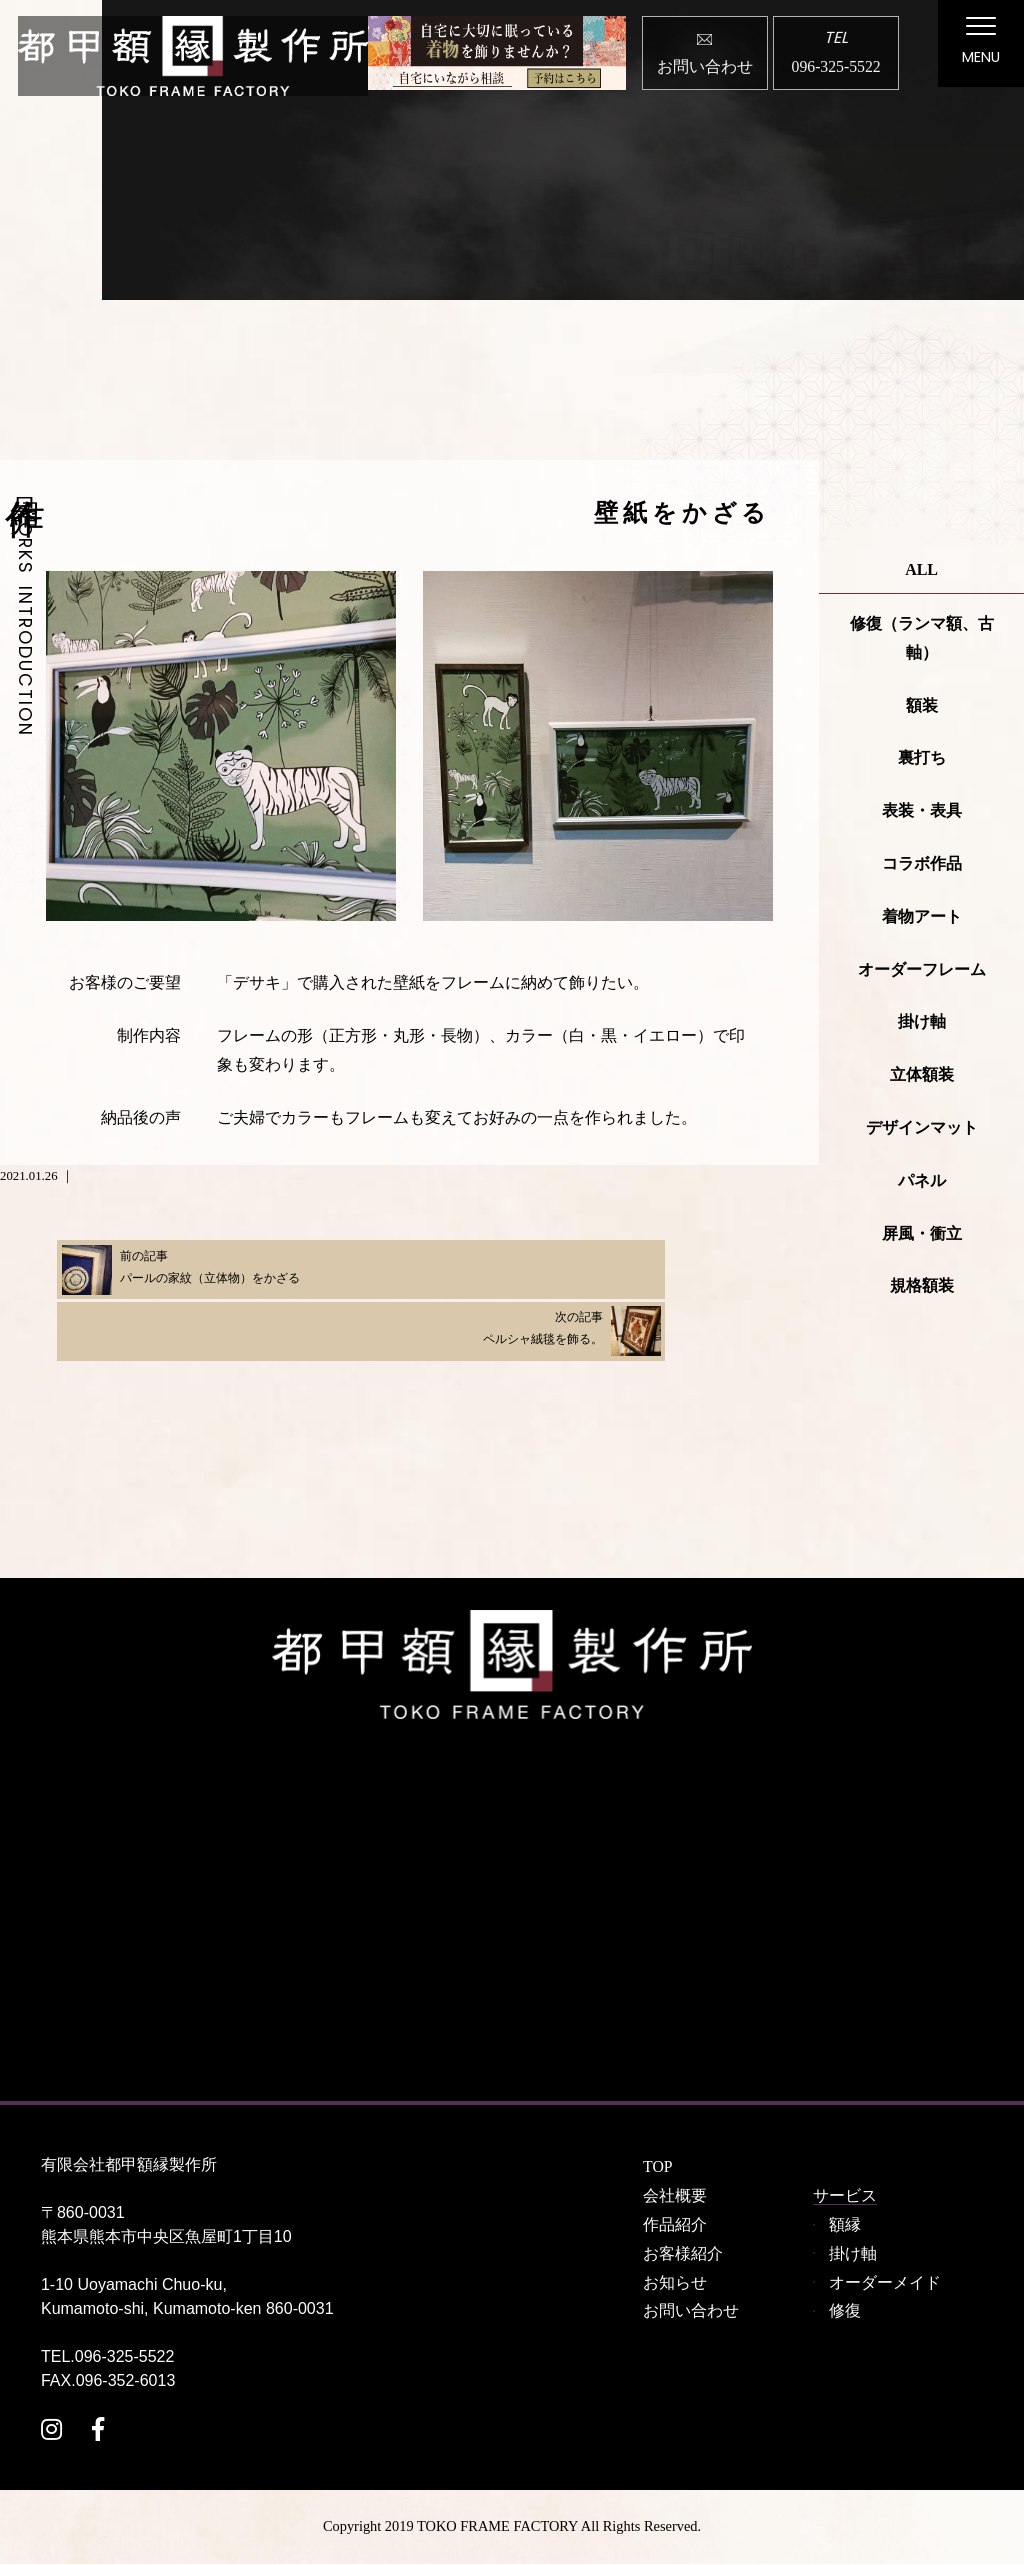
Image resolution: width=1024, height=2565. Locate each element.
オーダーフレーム (922, 969)
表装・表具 (922, 811)
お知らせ (675, 2282)
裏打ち (922, 758)
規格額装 (922, 1286)
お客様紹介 (683, 2253)
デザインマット (922, 1128)
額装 (922, 705)
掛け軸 (922, 1022)
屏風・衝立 (922, 1233)
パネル (922, 1180)
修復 (845, 2311)
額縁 (845, 2225)
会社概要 (675, 2196)
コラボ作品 (922, 864)
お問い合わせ (691, 2311)
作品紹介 (675, 2225)
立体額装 (922, 1075)
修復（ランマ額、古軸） (922, 639)
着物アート (922, 916)
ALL (921, 570)
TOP (658, 2167)
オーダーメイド (885, 2282)
